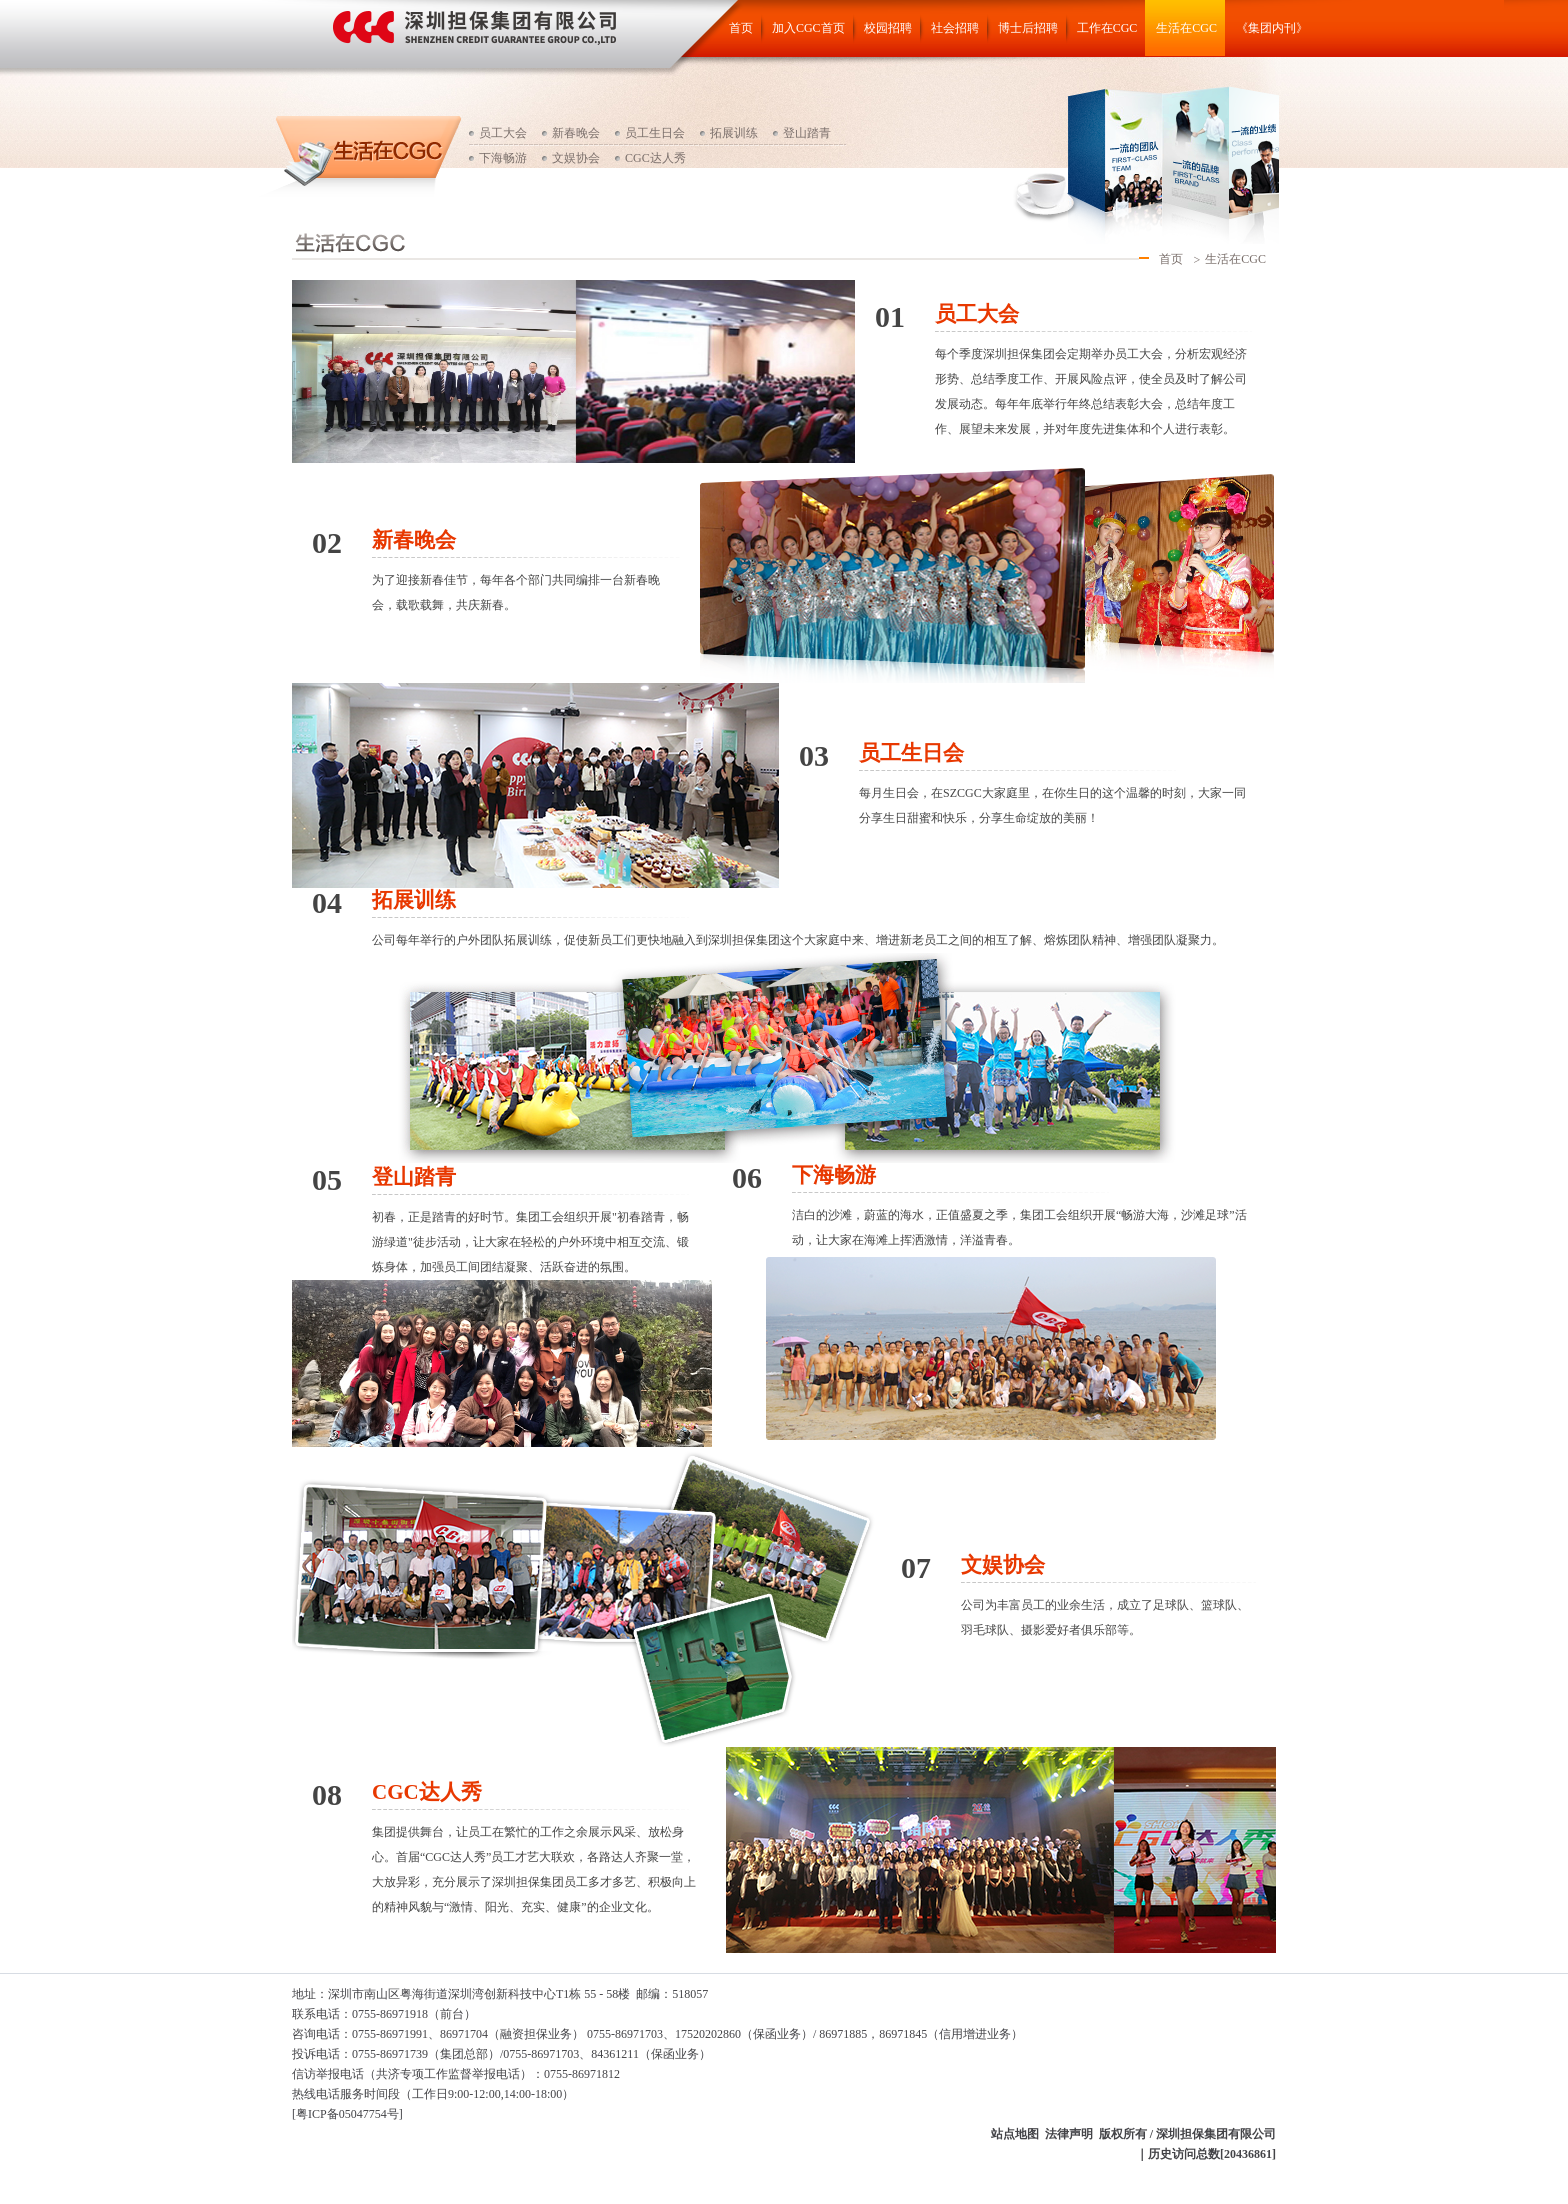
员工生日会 (655, 133)
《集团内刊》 (1272, 28)
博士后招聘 (1028, 28)
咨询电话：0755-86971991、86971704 (390, 2034)
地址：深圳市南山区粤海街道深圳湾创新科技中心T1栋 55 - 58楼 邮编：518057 (500, 1994)
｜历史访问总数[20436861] (1206, 2154)
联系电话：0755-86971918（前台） (384, 2014)
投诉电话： (322, 2054)
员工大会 (503, 133)
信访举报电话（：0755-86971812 (456, 2074)
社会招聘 (955, 28)
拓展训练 (734, 133)
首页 (741, 28)
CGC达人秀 (655, 158)
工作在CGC (1107, 28)
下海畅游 (503, 158)
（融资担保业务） (536, 2034)
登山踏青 (807, 133)
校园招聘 (888, 28)
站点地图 (1015, 2134)
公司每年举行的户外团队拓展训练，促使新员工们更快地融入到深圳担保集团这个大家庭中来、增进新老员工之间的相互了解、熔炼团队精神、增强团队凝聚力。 (798, 940)
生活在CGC (1186, 28)
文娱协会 (576, 158)
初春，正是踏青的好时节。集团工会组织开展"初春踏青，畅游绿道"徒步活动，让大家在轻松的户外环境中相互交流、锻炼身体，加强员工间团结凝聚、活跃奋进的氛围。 (530, 1242)
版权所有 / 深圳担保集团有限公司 (1187, 2134)
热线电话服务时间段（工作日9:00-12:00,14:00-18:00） (433, 2094)
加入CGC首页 (808, 28)
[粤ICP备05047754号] (347, 2114)
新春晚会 (576, 133)
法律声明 (1069, 2134)
